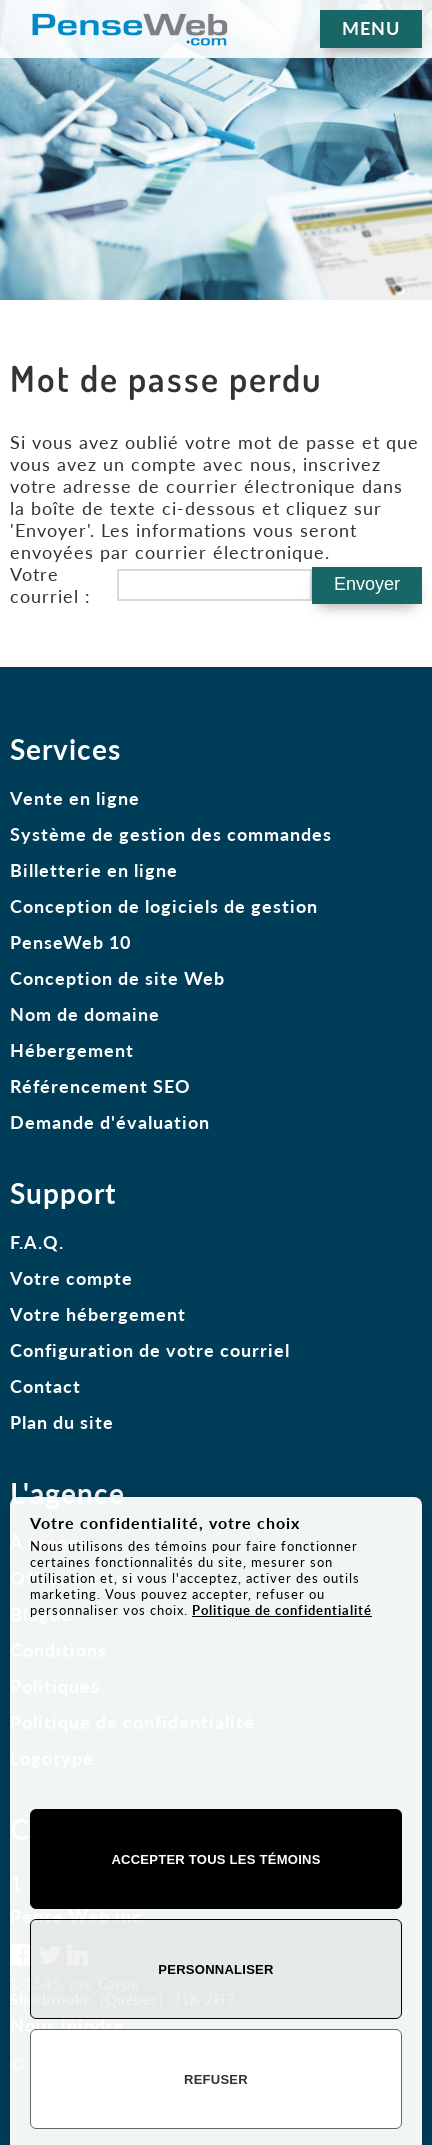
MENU (371, 28)
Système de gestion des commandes (171, 834)
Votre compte (71, 1278)
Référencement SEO (100, 1086)
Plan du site (62, 1422)
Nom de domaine (85, 1014)
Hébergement (72, 1050)
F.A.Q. (37, 1242)
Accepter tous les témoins (215, 1859)
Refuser (216, 2079)
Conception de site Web (117, 978)
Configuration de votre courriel (150, 1350)
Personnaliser (215, 1969)
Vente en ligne (75, 798)
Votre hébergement (98, 1314)
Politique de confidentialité (282, 1610)
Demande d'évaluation (110, 1122)
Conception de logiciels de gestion (164, 906)
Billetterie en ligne (94, 870)
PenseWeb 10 (70, 942)
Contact (45, 1386)
